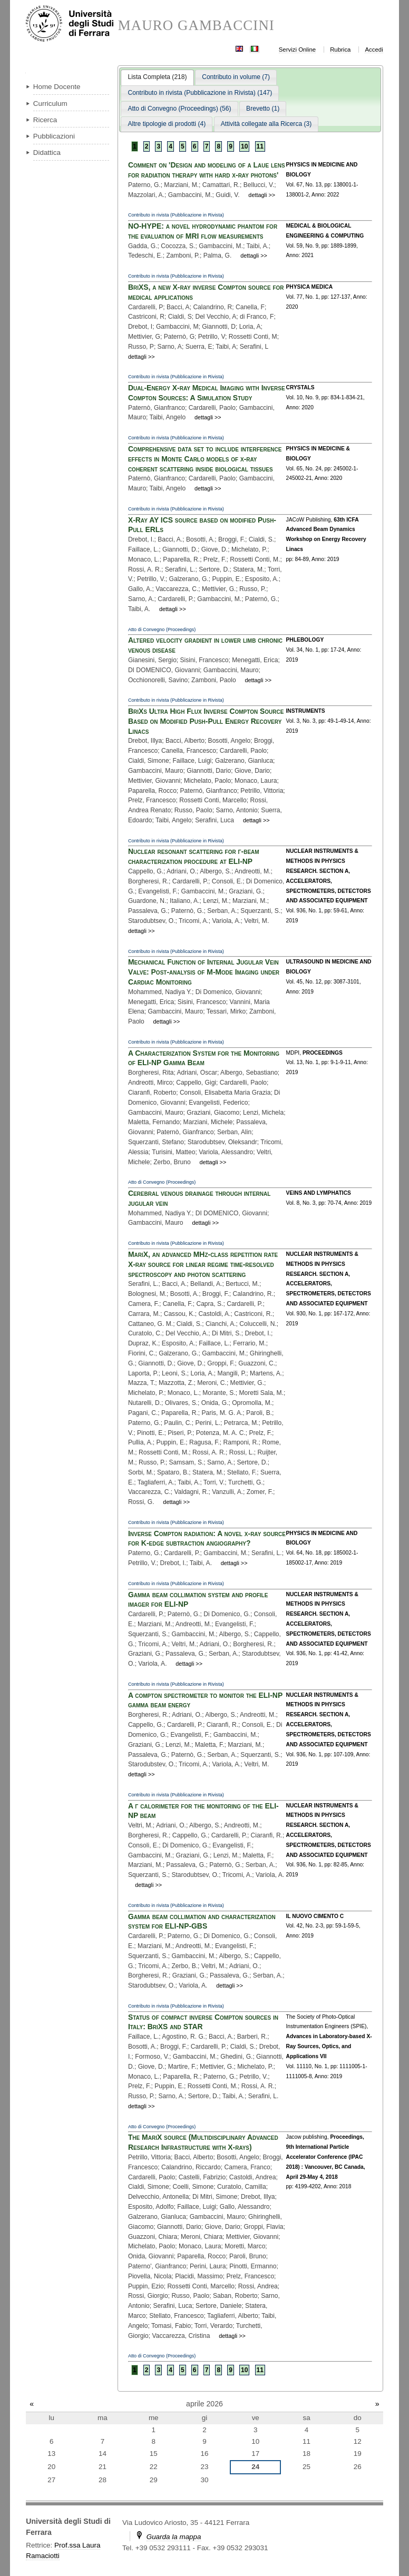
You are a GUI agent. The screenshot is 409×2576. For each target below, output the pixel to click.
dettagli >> (261, 195)
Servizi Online (297, 49)
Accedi (374, 49)
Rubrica (340, 49)
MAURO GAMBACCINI (196, 25)
